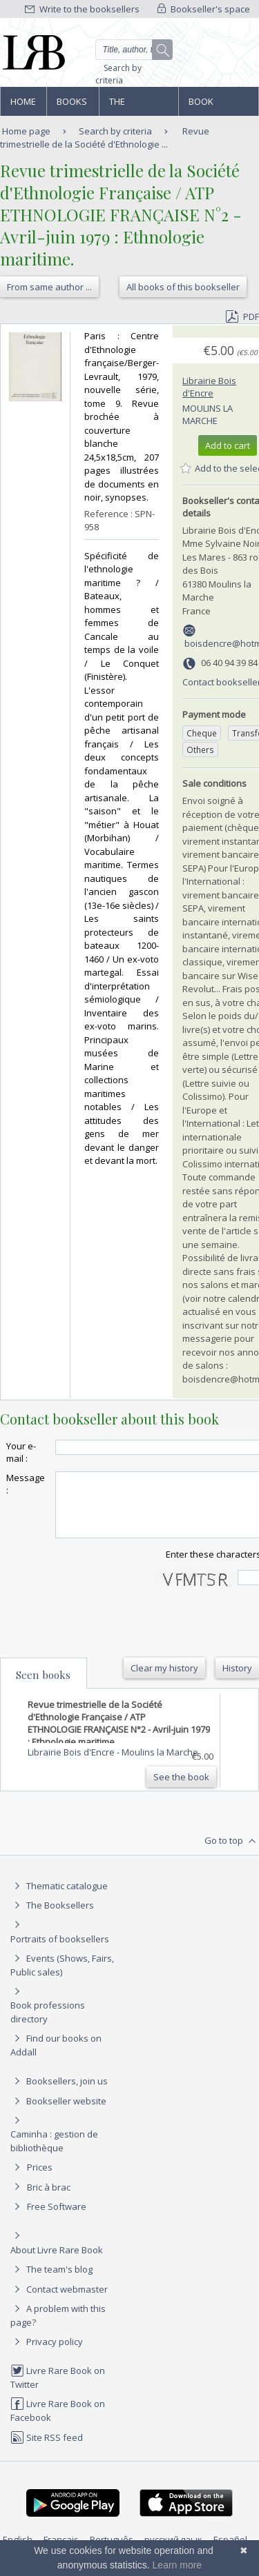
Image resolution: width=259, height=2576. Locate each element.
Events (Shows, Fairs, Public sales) (62, 1977)
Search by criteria (118, 74)
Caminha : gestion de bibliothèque (54, 2153)
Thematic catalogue (59, 1898)
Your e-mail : (21, 1452)
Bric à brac (48, 2199)
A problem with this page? (58, 2327)
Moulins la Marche (207, 414)
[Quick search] (134, 49)
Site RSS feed (46, 2450)
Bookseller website (58, 2113)
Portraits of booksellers (59, 1951)
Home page (23, 105)
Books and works (72, 105)
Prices (39, 2179)
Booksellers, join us (59, 2093)
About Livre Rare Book (56, 2262)
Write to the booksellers (82, 9)
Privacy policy (46, 2354)
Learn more (177, 2564)
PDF (242, 316)
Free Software (56, 2219)
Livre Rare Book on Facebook (57, 2422)
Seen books (43, 1687)
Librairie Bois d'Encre (209, 386)
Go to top (231, 1853)
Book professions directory (218, 105)
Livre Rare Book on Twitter (57, 2389)
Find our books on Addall (56, 2057)
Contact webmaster (59, 2301)
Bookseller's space (203, 9)
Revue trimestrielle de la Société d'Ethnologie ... (104, 137)
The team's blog (51, 2281)
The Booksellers (139, 105)
